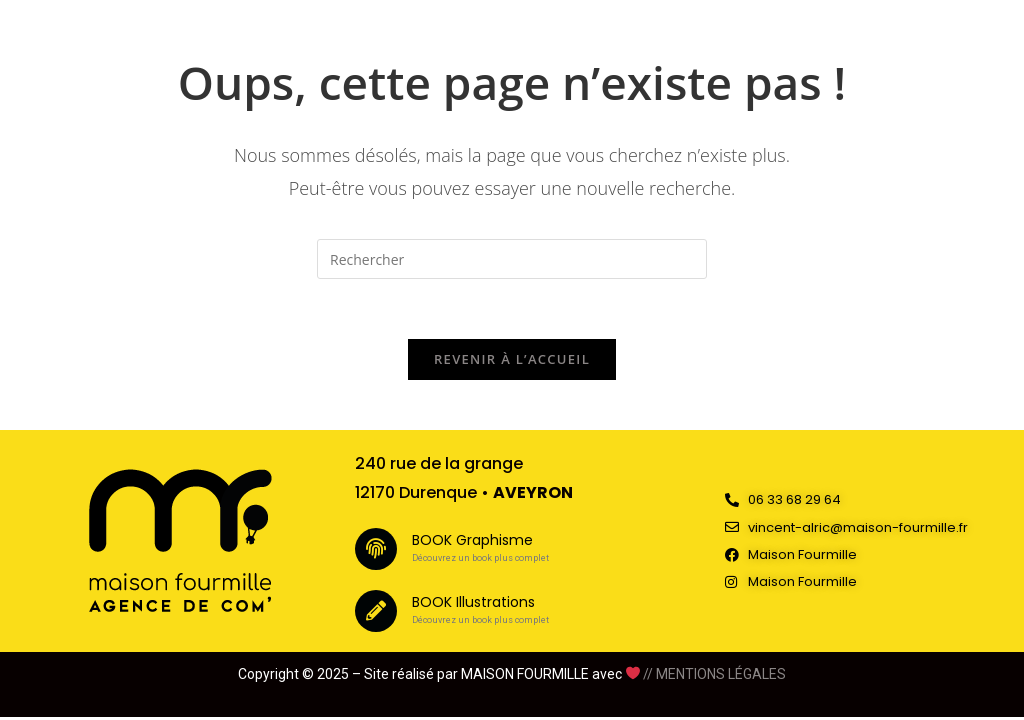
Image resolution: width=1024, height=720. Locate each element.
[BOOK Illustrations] (376, 611)
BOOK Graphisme (472, 540)
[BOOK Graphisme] (376, 549)
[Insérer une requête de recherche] (512, 259)
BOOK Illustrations (473, 602)
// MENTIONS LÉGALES (714, 674)
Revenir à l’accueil (512, 359)
